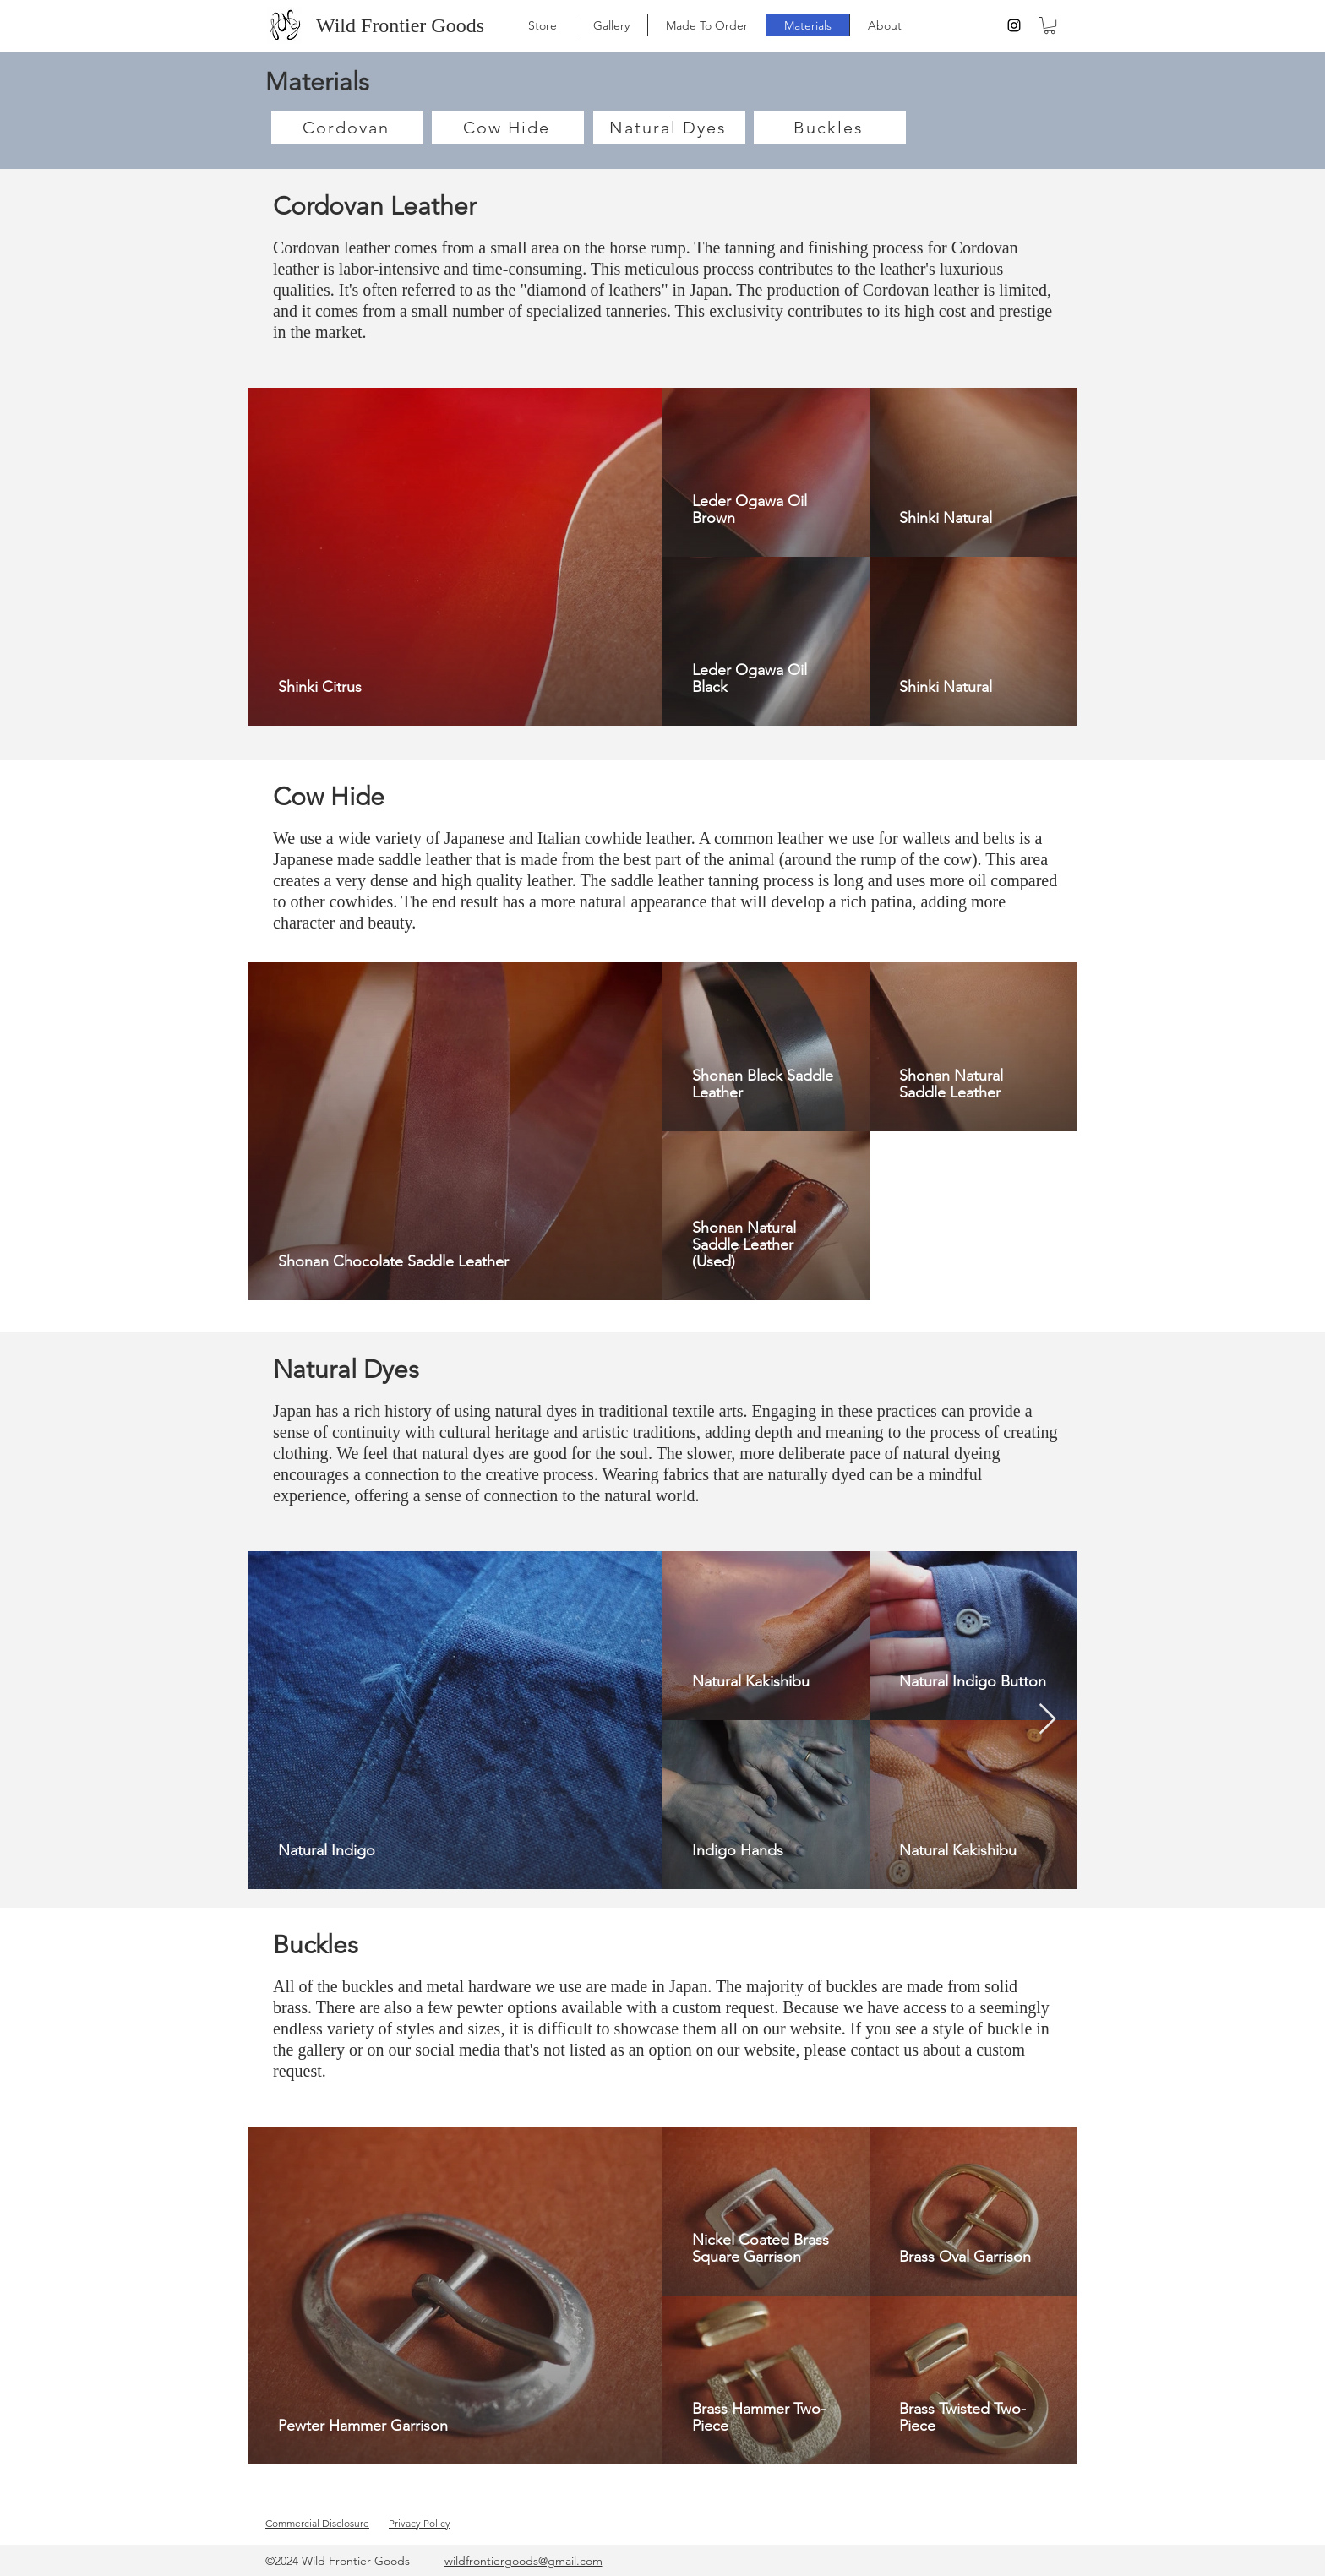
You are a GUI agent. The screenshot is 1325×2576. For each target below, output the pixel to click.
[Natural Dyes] (669, 127)
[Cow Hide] (508, 127)
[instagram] (1014, 25)
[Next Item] (1047, 1719)
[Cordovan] (347, 127)
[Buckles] (830, 127)
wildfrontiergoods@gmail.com (523, 2560)
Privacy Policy (419, 2523)
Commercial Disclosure (317, 2523)
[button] (1049, 25)
